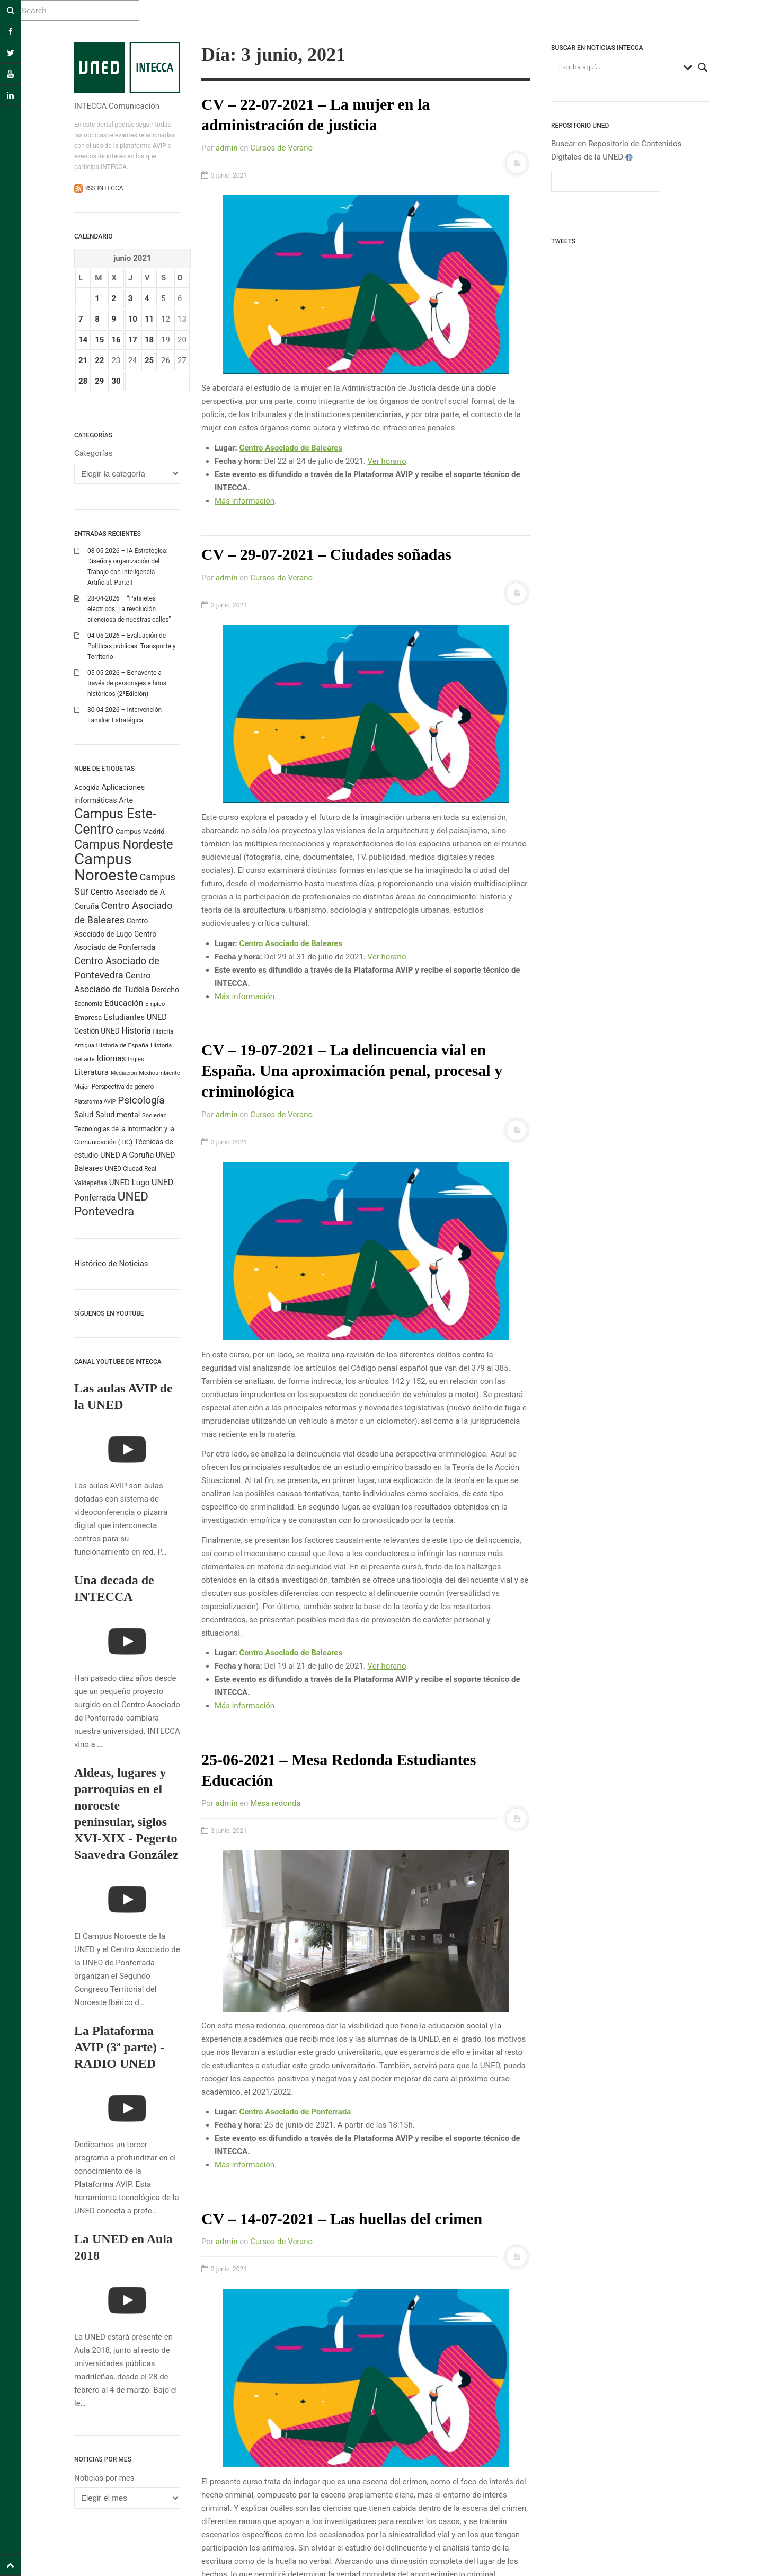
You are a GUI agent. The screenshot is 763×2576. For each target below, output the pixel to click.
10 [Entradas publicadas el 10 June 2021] (132, 319)
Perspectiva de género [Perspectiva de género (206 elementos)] (123, 1086)
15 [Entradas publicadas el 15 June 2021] (99, 340)
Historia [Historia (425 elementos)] (135, 1031)
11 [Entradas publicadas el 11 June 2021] (149, 319)
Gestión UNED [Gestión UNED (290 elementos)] (97, 1031)
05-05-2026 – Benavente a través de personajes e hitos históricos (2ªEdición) (126, 683)
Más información (244, 501)
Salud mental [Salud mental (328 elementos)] (117, 1114)
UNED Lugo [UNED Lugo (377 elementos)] (129, 1182)
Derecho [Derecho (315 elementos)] (165, 989)
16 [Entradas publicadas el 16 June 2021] (115, 340)
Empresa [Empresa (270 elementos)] (88, 1017)
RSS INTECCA (103, 188)
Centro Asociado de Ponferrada (295, 2111)
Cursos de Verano (281, 148)
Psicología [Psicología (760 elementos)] (141, 1100)
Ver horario (386, 461)
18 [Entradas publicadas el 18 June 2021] (149, 340)
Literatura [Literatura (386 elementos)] (91, 1072)
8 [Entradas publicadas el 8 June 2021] (97, 319)
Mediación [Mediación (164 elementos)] (124, 1073)
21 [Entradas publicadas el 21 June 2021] (82, 360)
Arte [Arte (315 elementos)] (126, 800)
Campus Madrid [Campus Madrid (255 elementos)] (140, 831)
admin (227, 148)
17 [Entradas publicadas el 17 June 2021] (132, 340)
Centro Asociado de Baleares (290, 448)
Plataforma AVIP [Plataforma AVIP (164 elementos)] (95, 1101)
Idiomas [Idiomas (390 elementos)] (111, 1058)
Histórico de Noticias (111, 1263)
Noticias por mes (104, 2478)
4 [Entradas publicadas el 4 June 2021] (147, 298)
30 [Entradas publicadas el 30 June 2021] (115, 381)
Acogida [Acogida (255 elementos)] (87, 787)
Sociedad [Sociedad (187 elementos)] (154, 1115)
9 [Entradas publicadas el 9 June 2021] (113, 319)
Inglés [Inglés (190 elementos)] (136, 1059)
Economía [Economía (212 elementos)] (88, 1004)
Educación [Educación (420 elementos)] (123, 1003)
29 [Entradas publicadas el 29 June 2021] (99, 381)
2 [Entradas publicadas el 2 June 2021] (113, 298)
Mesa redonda (275, 1803)
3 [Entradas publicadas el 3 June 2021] (130, 298)
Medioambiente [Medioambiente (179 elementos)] (159, 1073)
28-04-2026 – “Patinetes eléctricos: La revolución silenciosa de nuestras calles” (129, 609)
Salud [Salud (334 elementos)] (83, 1114)
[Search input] (618, 67)
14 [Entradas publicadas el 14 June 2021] (82, 340)
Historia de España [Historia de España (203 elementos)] (122, 1045)
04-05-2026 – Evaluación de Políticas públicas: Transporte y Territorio (131, 646)
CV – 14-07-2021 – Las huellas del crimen (341, 2218)
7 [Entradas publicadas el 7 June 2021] (80, 319)
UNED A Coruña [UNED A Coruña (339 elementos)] (127, 1155)
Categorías (93, 453)
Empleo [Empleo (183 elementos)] (155, 1004)
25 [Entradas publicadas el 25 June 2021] (149, 360)
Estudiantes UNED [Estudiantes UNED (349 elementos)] (135, 1017)
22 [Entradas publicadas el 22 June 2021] (99, 360)
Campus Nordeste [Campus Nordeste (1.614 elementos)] (123, 844)
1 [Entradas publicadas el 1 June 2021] (97, 298)
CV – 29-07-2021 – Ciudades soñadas (326, 554)
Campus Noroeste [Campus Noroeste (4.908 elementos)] (106, 867)
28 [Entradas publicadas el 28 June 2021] (82, 381)
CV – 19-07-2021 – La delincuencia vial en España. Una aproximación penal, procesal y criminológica (351, 1070)
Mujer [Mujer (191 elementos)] (82, 1086)
